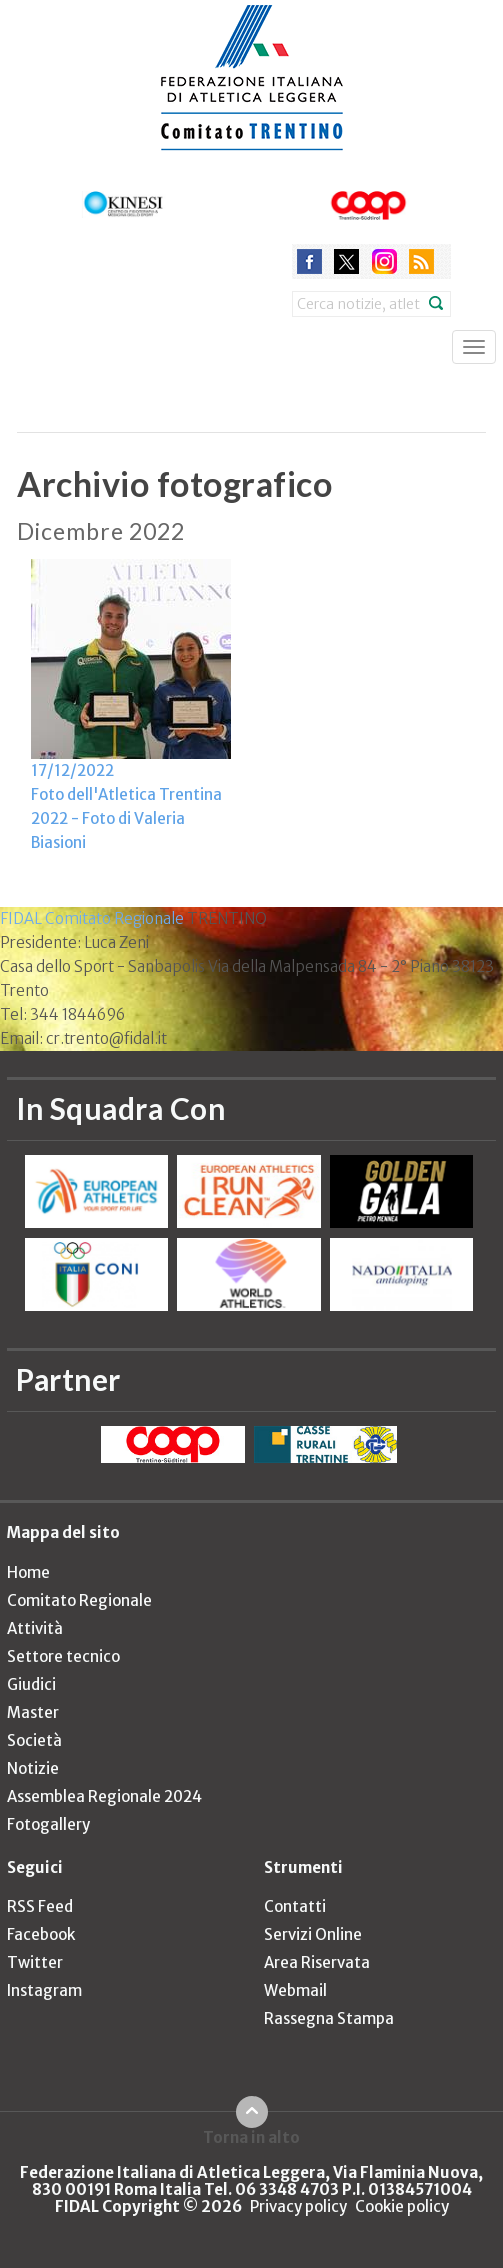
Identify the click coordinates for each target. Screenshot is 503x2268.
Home (28, 1572)
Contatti (295, 1906)
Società (34, 1740)
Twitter (35, 1962)
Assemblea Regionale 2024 (104, 1796)
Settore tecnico (63, 1656)
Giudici (31, 1684)
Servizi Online (313, 1934)
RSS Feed (40, 1906)
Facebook (41, 1934)
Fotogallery (48, 1824)
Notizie (33, 1768)
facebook (309, 261)
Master (33, 1712)
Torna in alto (251, 2137)
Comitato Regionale (79, 1600)
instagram (384, 261)
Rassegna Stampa (329, 2018)
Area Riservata (317, 1962)
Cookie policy (402, 2206)
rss (421, 261)
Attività (35, 1628)
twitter (346, 261)
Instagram (44, 1990)
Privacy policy (298, 2206)
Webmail (295, 1990)
